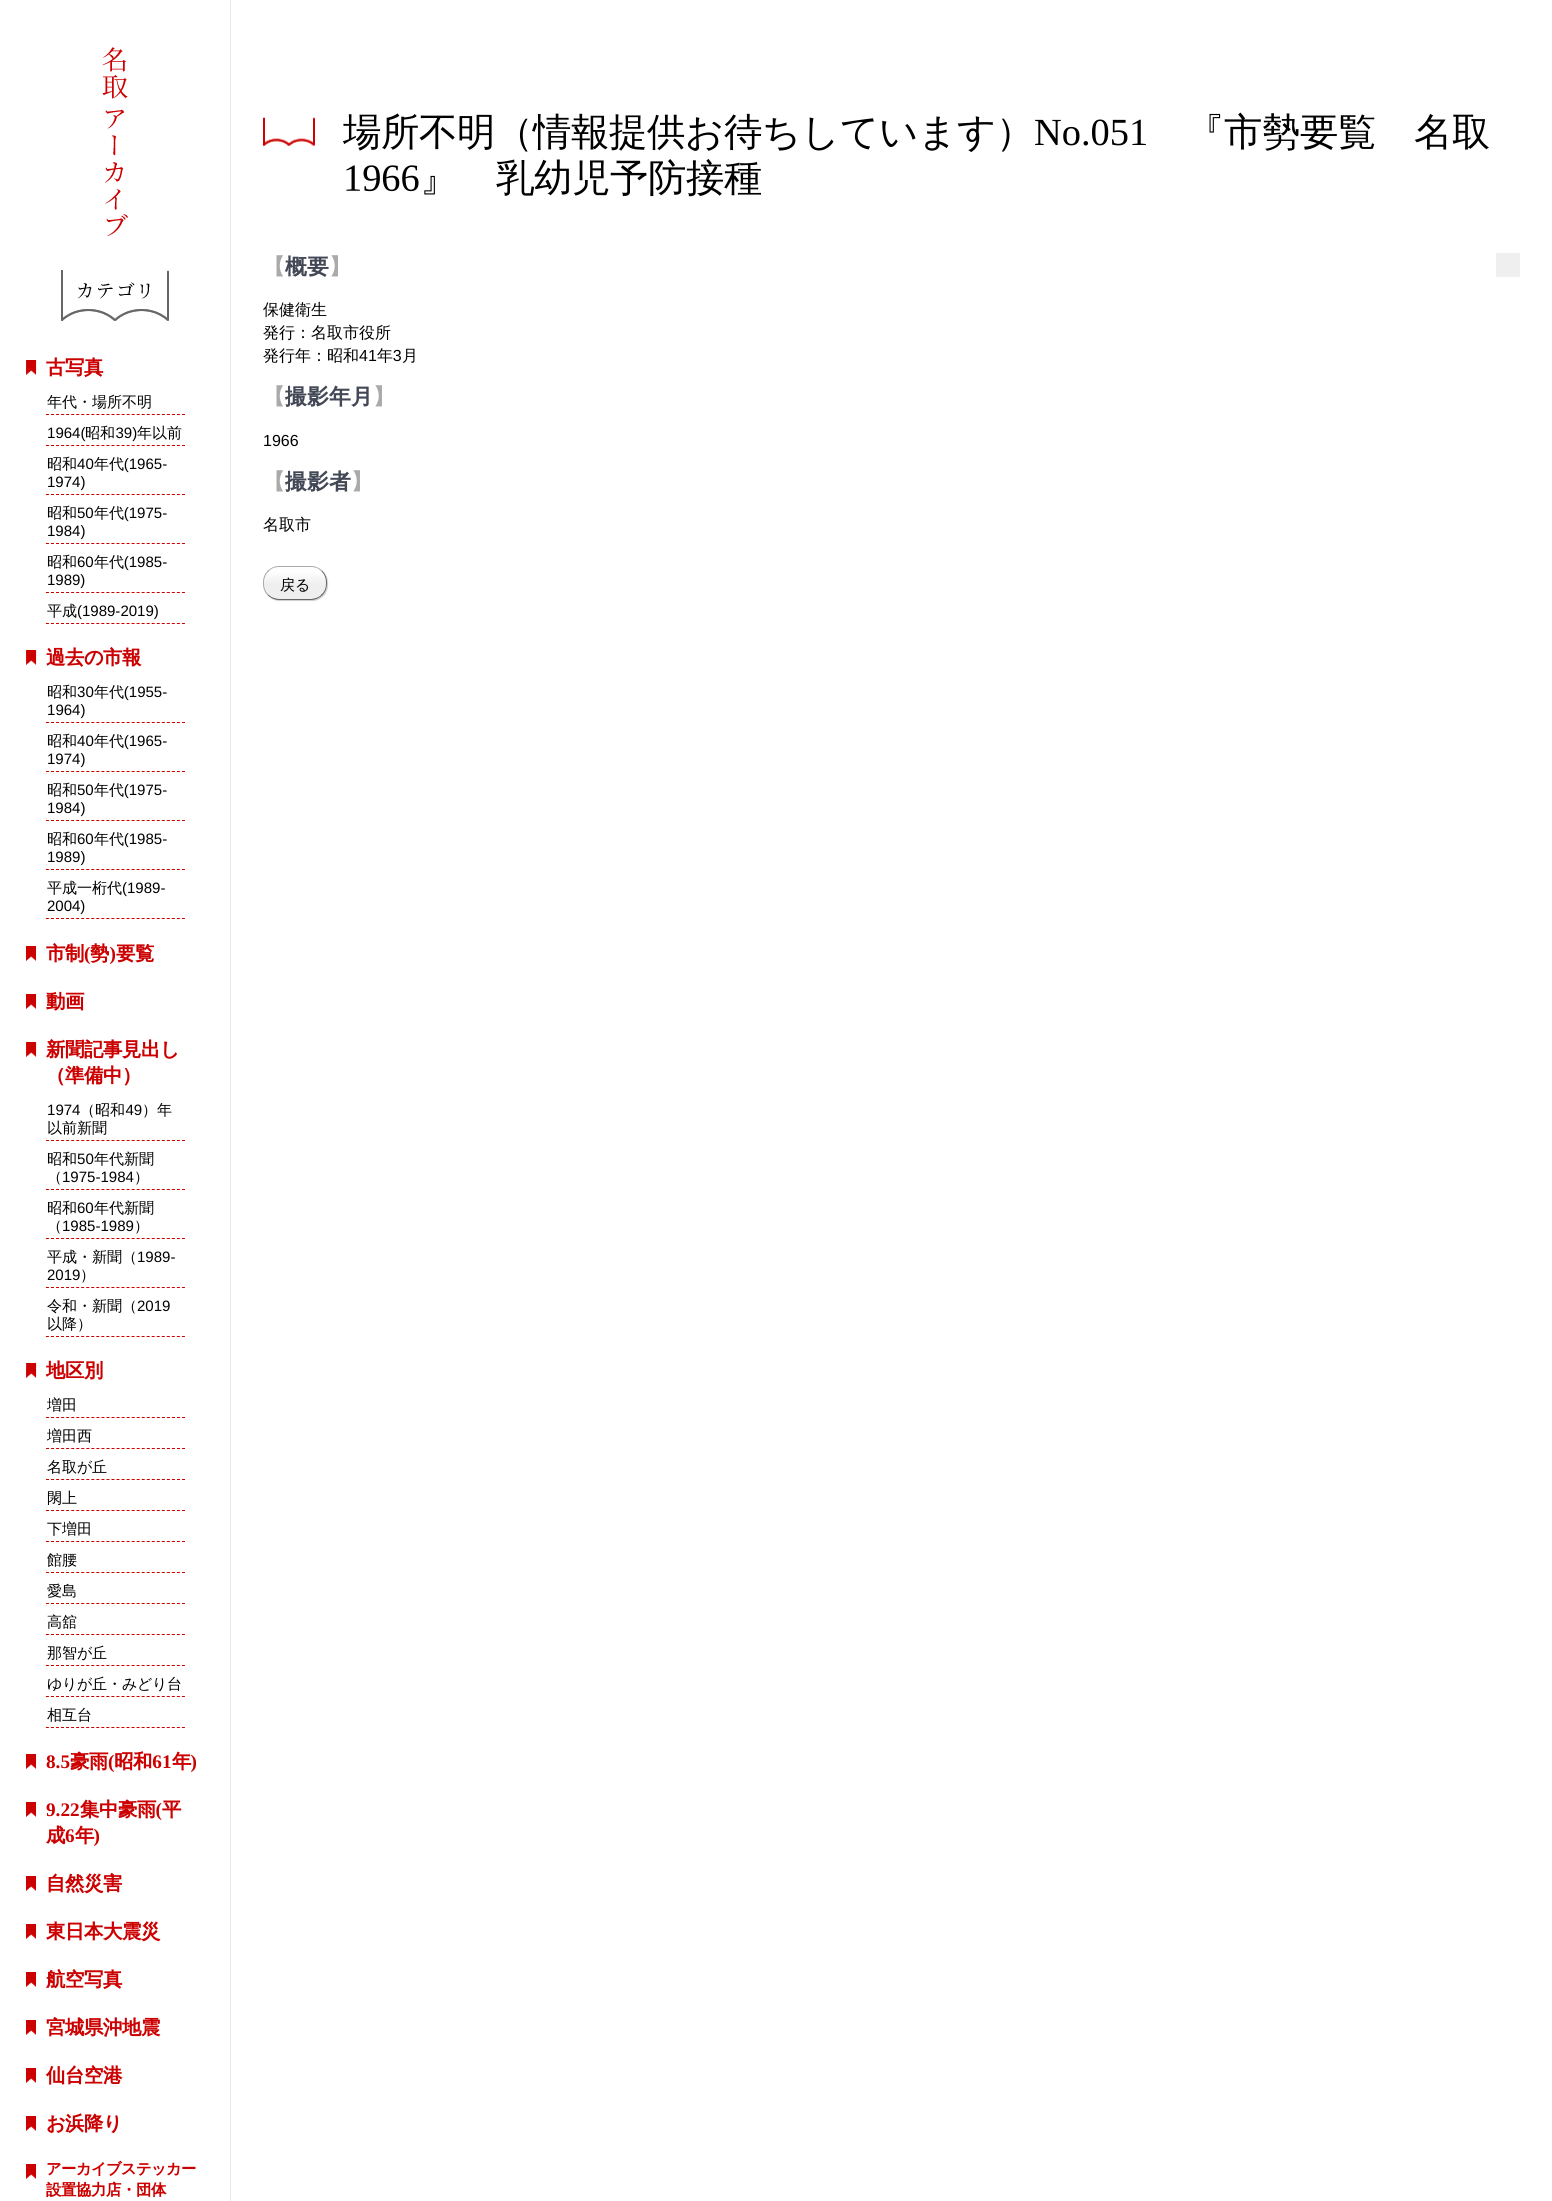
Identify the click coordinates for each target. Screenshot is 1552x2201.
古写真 (74, 367)
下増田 (69, 1528)
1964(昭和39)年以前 (114, 432)
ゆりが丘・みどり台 (114, 1683)
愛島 (62, 1590)
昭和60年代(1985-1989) (107, 570)
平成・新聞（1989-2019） (111, 1265)
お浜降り (84, 2123)
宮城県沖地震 (103, 2027)
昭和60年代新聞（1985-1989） (100, 1215)
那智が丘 (77, 1652)
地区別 (74, 1370)
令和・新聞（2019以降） (109, 1314)
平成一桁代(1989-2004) (106, 897)
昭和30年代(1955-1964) (107, 700)
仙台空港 (84, 2075)
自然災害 (84, 1883)
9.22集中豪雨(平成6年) (113, 1822)
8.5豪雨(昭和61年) (121, 1761)
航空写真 (84, 1979)
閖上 (62, 1497)
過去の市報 (93, 657)
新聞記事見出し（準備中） (112, 1062)
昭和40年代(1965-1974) (107, 472)
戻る (295, 584)
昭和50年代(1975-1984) (107, 521)
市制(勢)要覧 (100, 953)
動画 (65, 1001)
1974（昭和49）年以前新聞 (109, 1117)
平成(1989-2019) (103, 610)
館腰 (62, 1559)
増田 (62, 1404)
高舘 (62, 1621)
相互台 (68, 1714)
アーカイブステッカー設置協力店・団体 (121, 2179)
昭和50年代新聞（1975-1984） (100, 1166)
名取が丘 (77, 1466)
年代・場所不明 (99, 401)
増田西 (69, 1435)
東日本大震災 (103, 1931)
